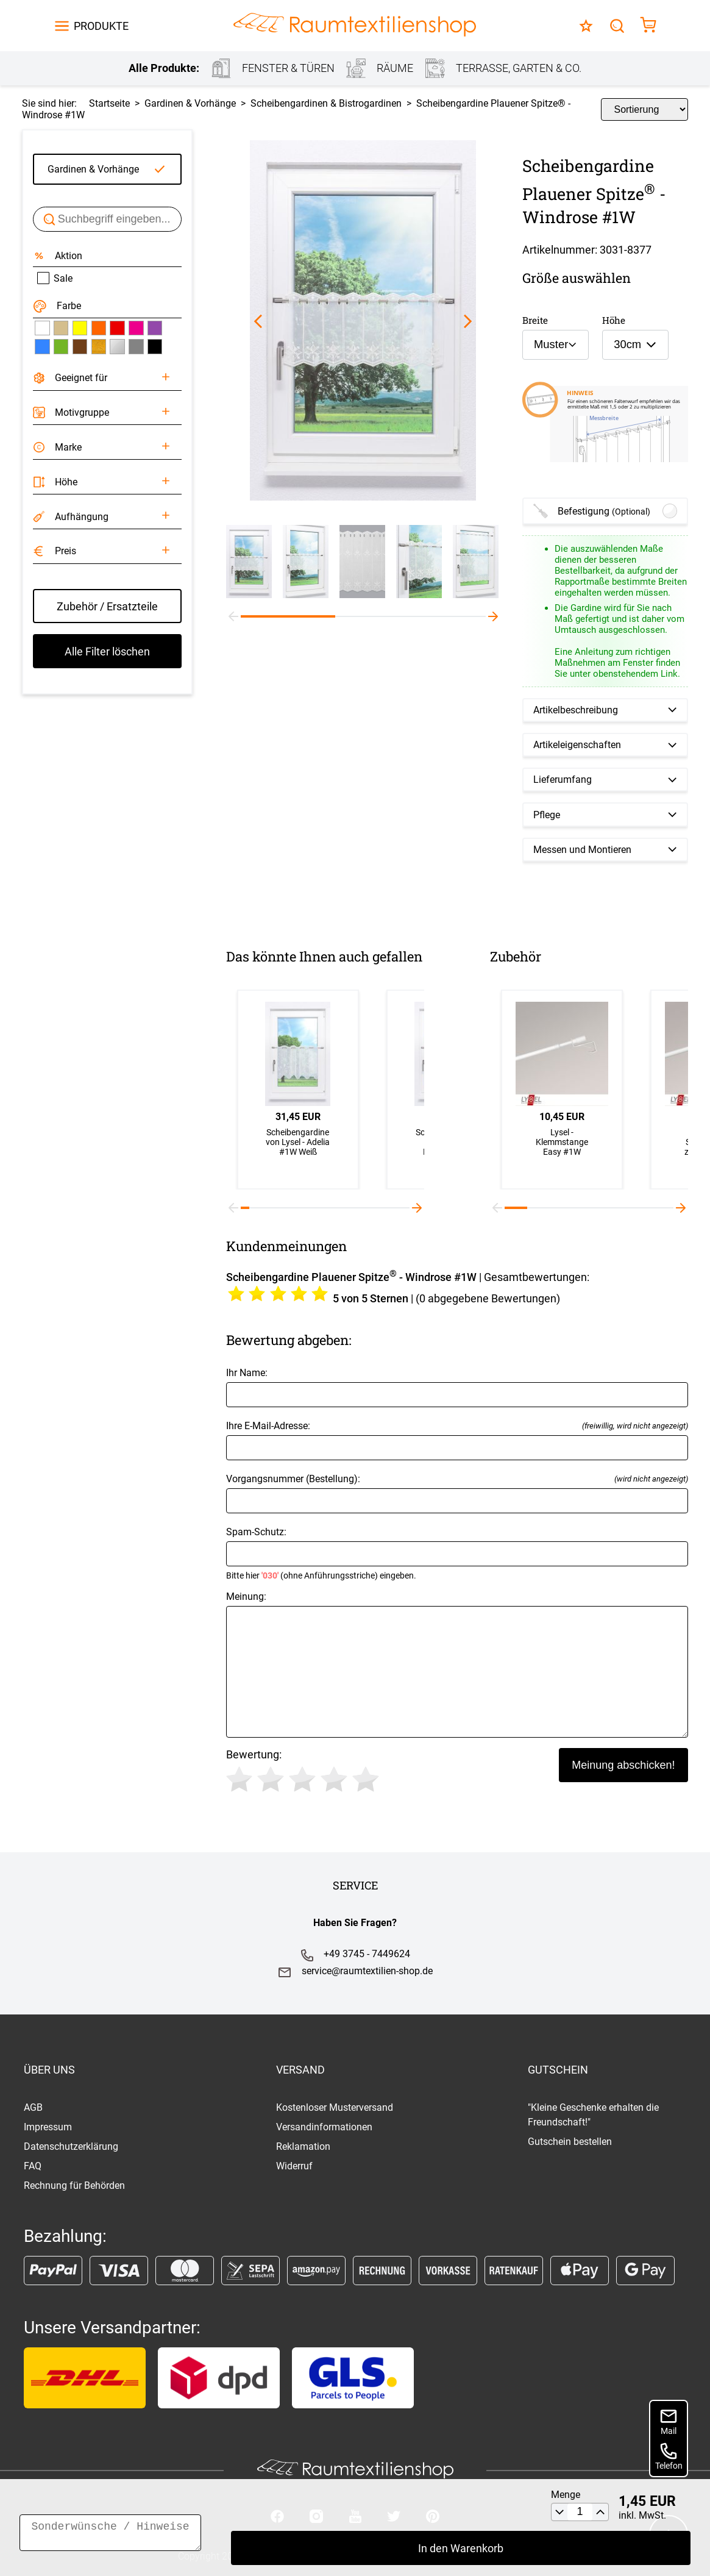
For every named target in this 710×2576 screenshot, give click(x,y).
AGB (33, 2107)
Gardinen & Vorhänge (93, 169)
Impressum (48, 2127)
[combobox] (555, 345)
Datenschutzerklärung (71, 2146)
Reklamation (303, 2146)
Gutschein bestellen (570, 2141)
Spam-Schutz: (457, 1553)
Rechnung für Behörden (74, 2185)
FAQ (32, 2166)
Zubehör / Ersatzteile (107, 606)
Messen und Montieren (582, 849)
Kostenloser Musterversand (334, 2107)
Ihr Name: (457, 1387)
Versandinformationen (324, 2127)
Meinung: (457, 1664)
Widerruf (294, 2166)
